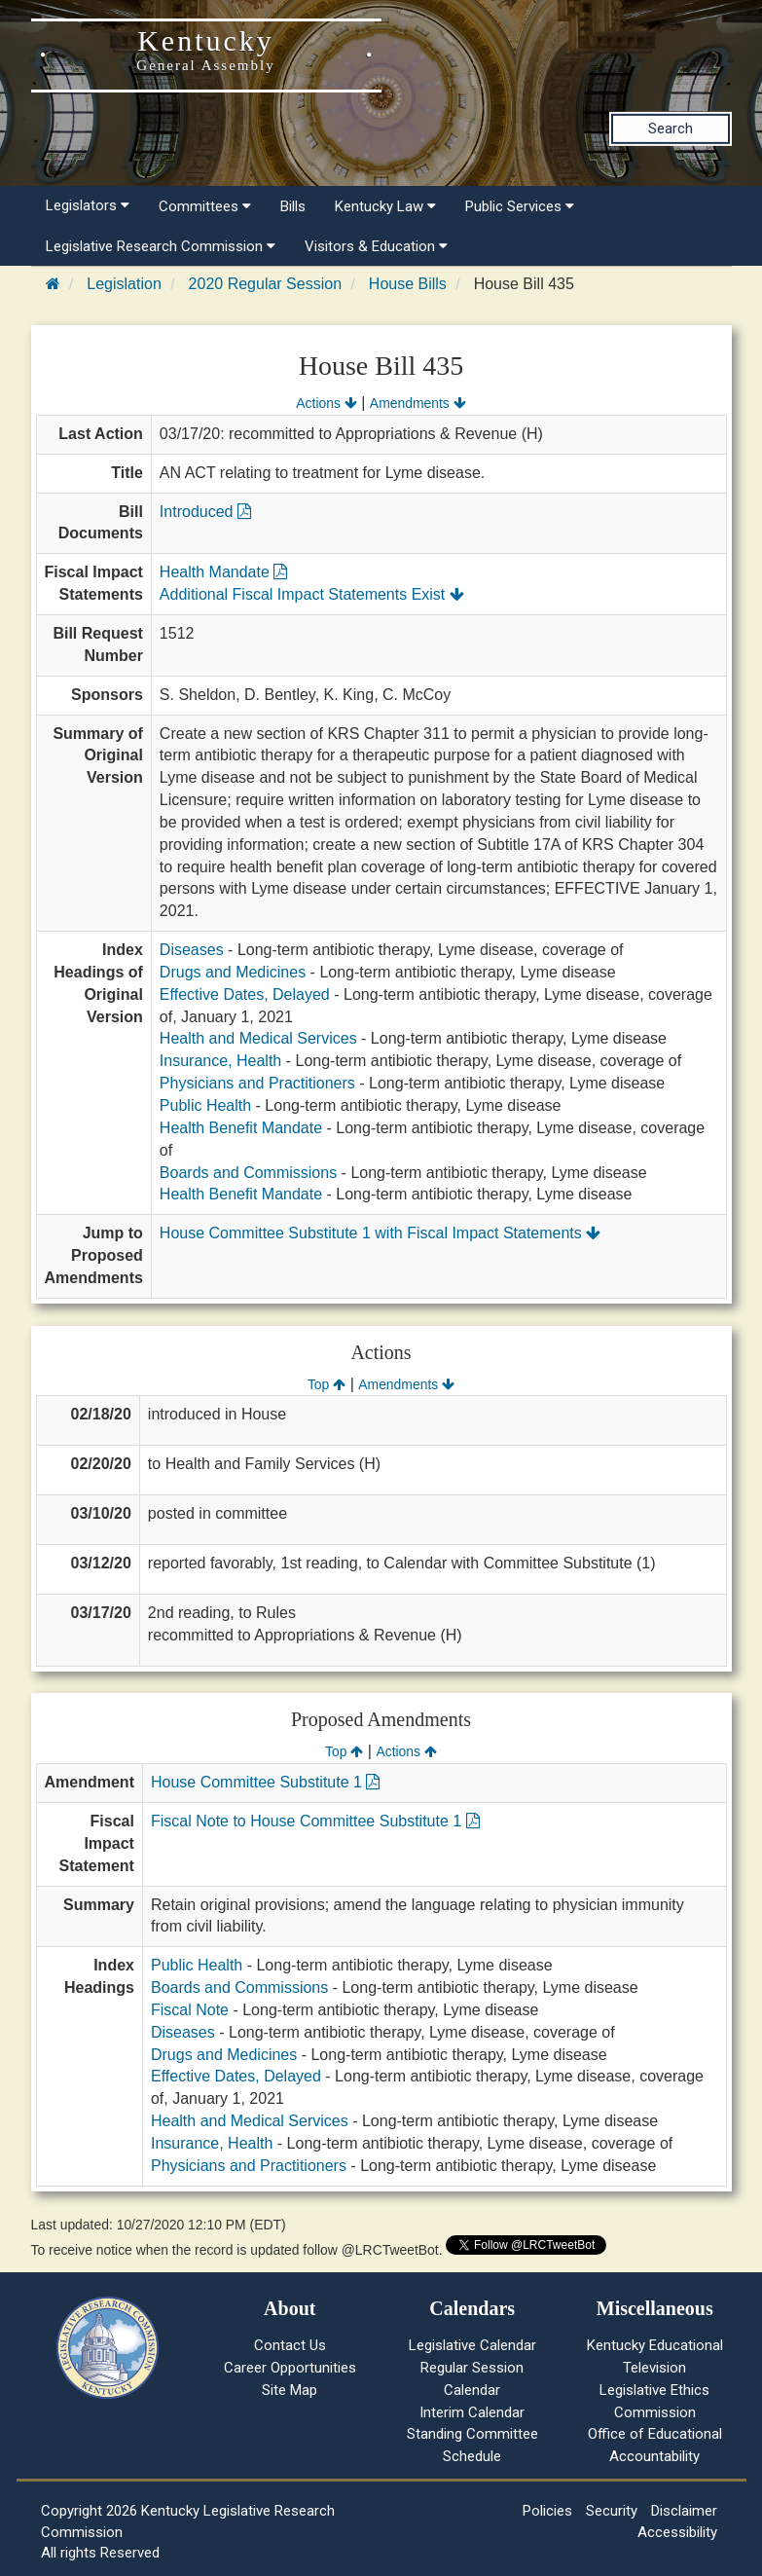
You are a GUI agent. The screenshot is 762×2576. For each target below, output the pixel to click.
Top (326, 1384)
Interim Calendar (472, 2412)
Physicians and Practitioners (257, 1083)
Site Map (289, 2390)
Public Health (205, 1105)
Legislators (87, 205)
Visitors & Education (376, 246)
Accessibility (677, 2532)
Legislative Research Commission (160, 246)
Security (611, 2511)
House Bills (408, 284)
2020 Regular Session (265, 284)
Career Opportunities (290, 2367)
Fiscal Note (190, 2010)
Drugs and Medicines (233, 972)
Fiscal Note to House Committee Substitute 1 (315, 1821)
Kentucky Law (385, 206)
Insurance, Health (220, 1060)
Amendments (418, 403)
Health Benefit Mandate (241, 1128)
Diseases (192, 949)
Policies (547, 2511)
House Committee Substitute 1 (265, 1782)
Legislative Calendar (472, 2345)
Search (670, 128)
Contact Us (290, 2345)
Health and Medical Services (258, 1038)
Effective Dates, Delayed (245, 994)
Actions (326, 403)
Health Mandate (223, 572)
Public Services (519, 206)
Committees (205, 206)
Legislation (124, 284)
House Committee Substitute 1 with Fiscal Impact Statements (380, 1233)
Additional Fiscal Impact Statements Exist (312, 594)
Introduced (205, 511)
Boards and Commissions (248, 1172)
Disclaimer (684, 2511)
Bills (293, 206)
